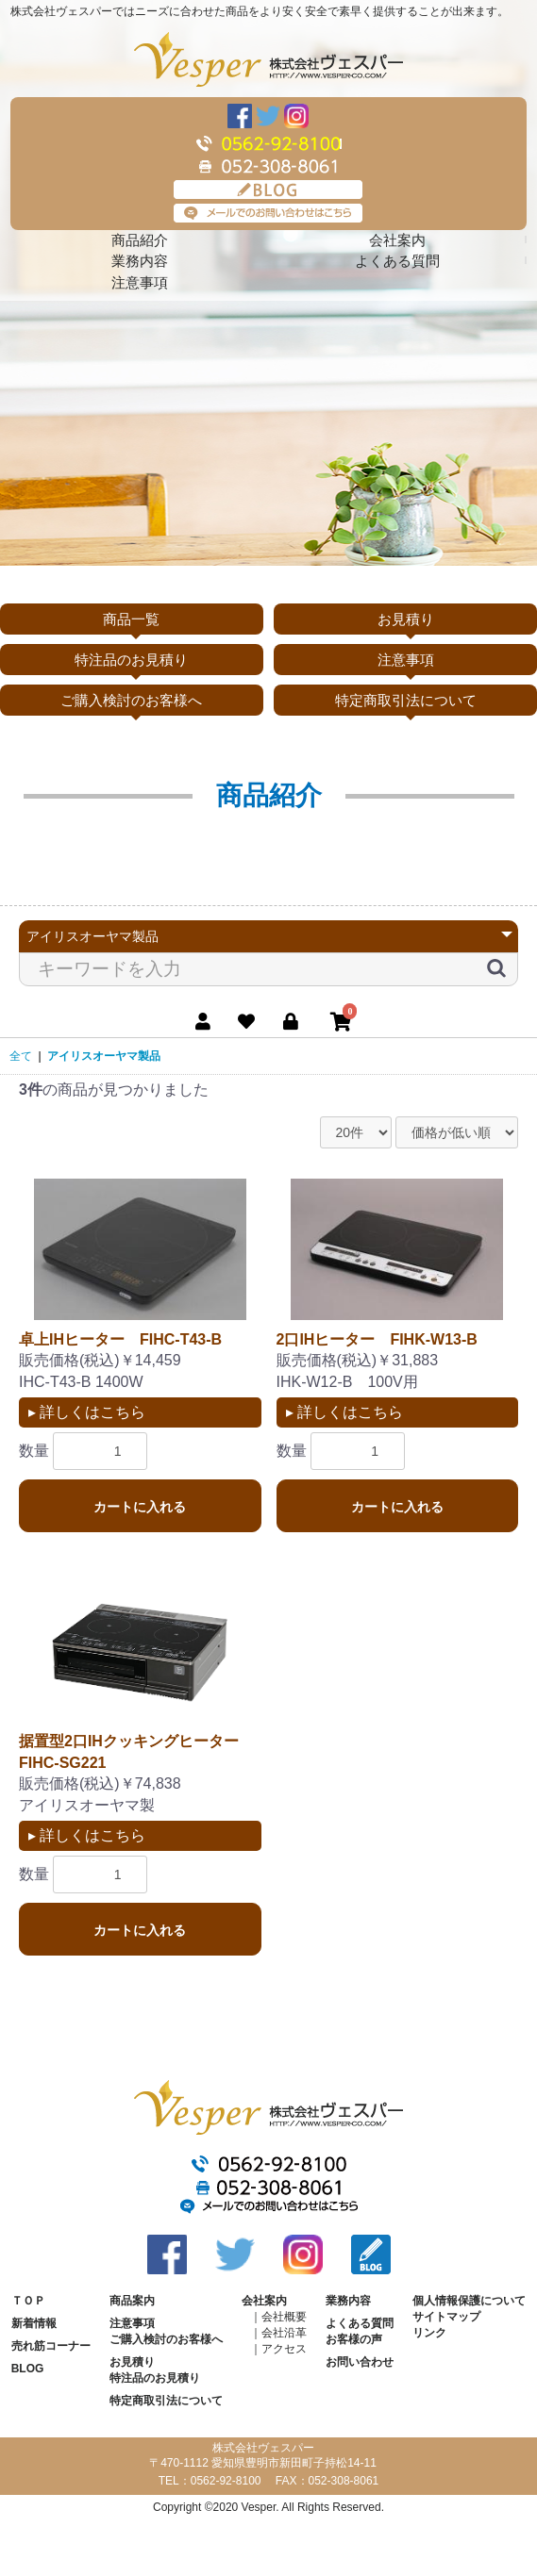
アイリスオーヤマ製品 (103, 1056)
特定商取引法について (406, 700)
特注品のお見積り (131, 660)
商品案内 (132, 2300)
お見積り (406, 619)
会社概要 (284, 2316)
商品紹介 (139, 240)
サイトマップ (446, 2316)
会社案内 (397, 240)
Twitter (268, 116)
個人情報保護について (469, 2300)
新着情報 (34, 2323)
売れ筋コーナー (51, 2346)
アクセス (284, 2348)
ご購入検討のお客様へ (131, 700)
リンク (429, 2332)
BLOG (268, 189)
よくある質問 (397, 261)
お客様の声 (354, 2339)
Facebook (239, 116)
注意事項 (139, 282)
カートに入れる (139, 1506)
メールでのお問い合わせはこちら (268, 213)
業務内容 (139, 261)
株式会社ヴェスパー (268, 59)
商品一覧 (131, 619)
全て (20, 1056)
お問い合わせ (360, 2362)
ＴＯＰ (28, 2300)
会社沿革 (284, 2332)
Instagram (296, 116)
